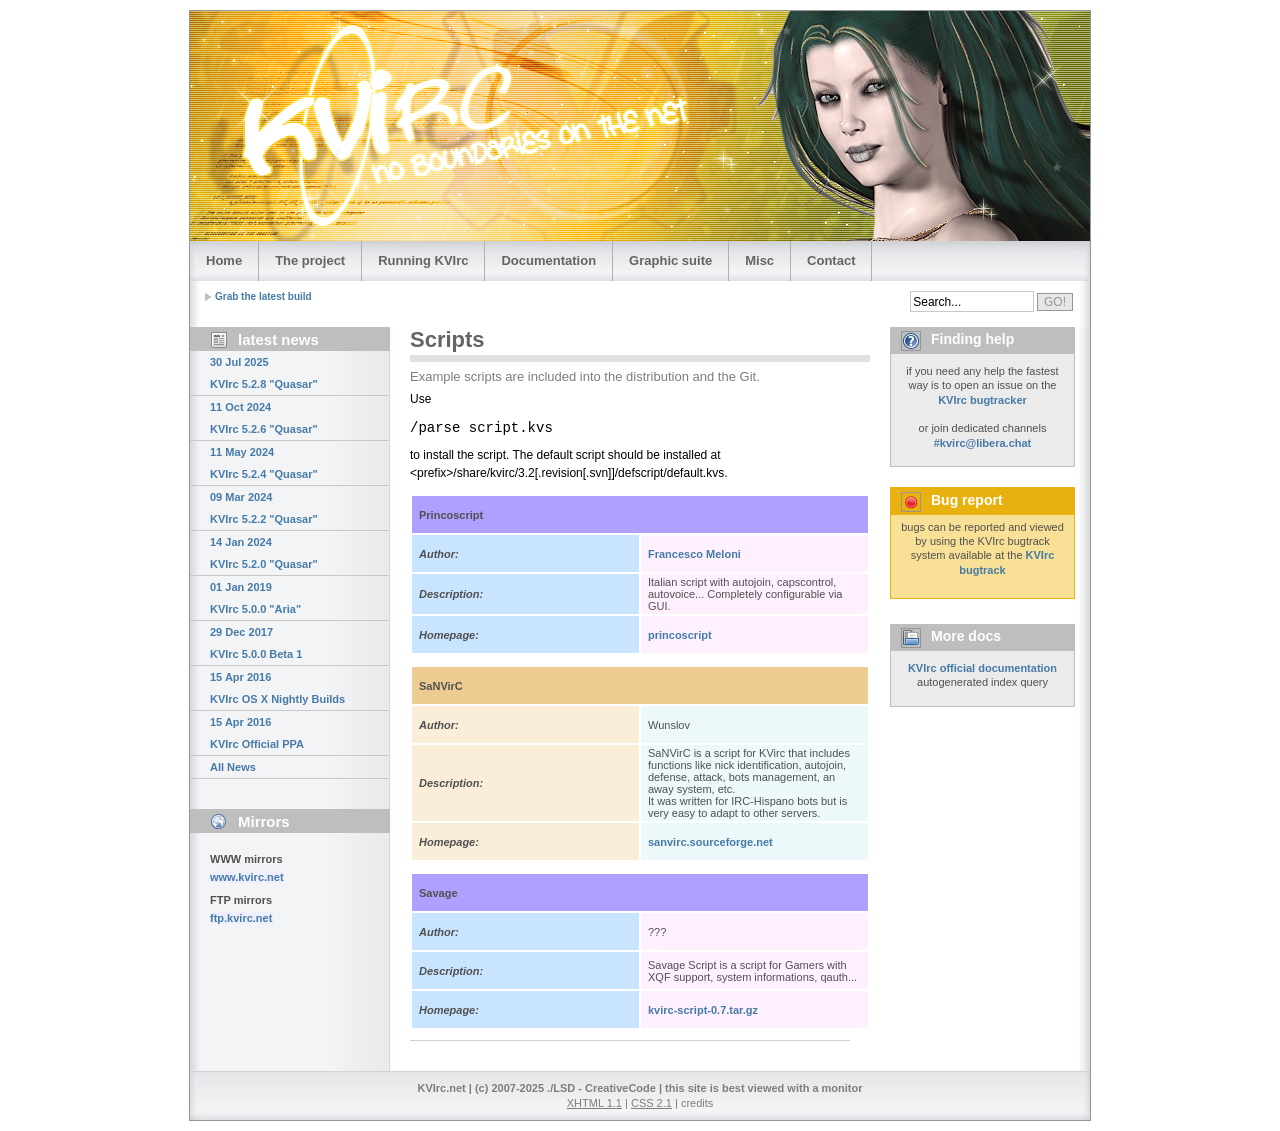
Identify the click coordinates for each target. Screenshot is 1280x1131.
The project (310, 260)
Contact (831, 260)
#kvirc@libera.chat (983, 443)
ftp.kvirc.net (241, 918)
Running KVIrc (423, 260)
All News (233, 767)
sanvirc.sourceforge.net (710, 842)
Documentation (548, 260)
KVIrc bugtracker (982, 400)
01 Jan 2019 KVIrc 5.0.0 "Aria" (255, 598)
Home (224, 260)
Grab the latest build (263, 296)
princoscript (680, 635)
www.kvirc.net (247, 877)
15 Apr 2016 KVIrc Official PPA (257, 733)
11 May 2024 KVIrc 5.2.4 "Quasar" (264, 463)
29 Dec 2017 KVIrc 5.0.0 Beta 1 (256, 643)
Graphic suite (670, 260)
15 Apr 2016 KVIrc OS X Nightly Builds (277, 688)
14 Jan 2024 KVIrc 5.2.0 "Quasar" (264, 553)
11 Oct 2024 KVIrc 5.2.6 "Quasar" (264, 418)
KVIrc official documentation (982, 668)
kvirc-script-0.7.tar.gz (703, 1010)
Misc (759, 260)
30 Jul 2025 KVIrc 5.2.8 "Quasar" (264, 373)
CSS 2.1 (651, 1103)
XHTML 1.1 (594, 1103)
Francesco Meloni (694, 554)
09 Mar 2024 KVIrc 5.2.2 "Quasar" (264, 508)
